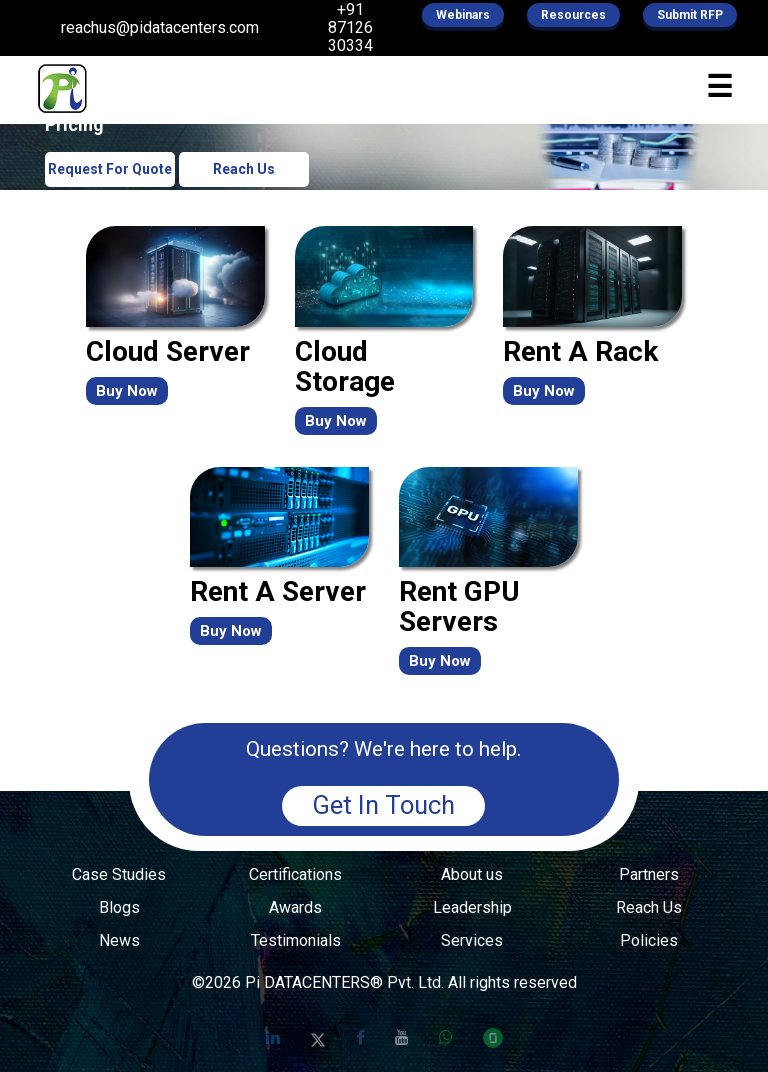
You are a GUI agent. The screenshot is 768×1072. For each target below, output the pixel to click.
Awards (295, 908)
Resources (573, 15)
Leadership (472, 908)
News (119, 941)
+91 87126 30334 (350, 28)
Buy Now (127, 391)
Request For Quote (110, 169)
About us (472, 875)
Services (472, 941)
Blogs (119, 908)
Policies (649, 941)
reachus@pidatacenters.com (160, 28)
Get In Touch (383, 805)
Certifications (295, 875)
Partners (649, 875)
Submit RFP (690, 15)
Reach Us (244, 169)
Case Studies (119, 875)
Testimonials (296, 941)
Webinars (463, 15)
